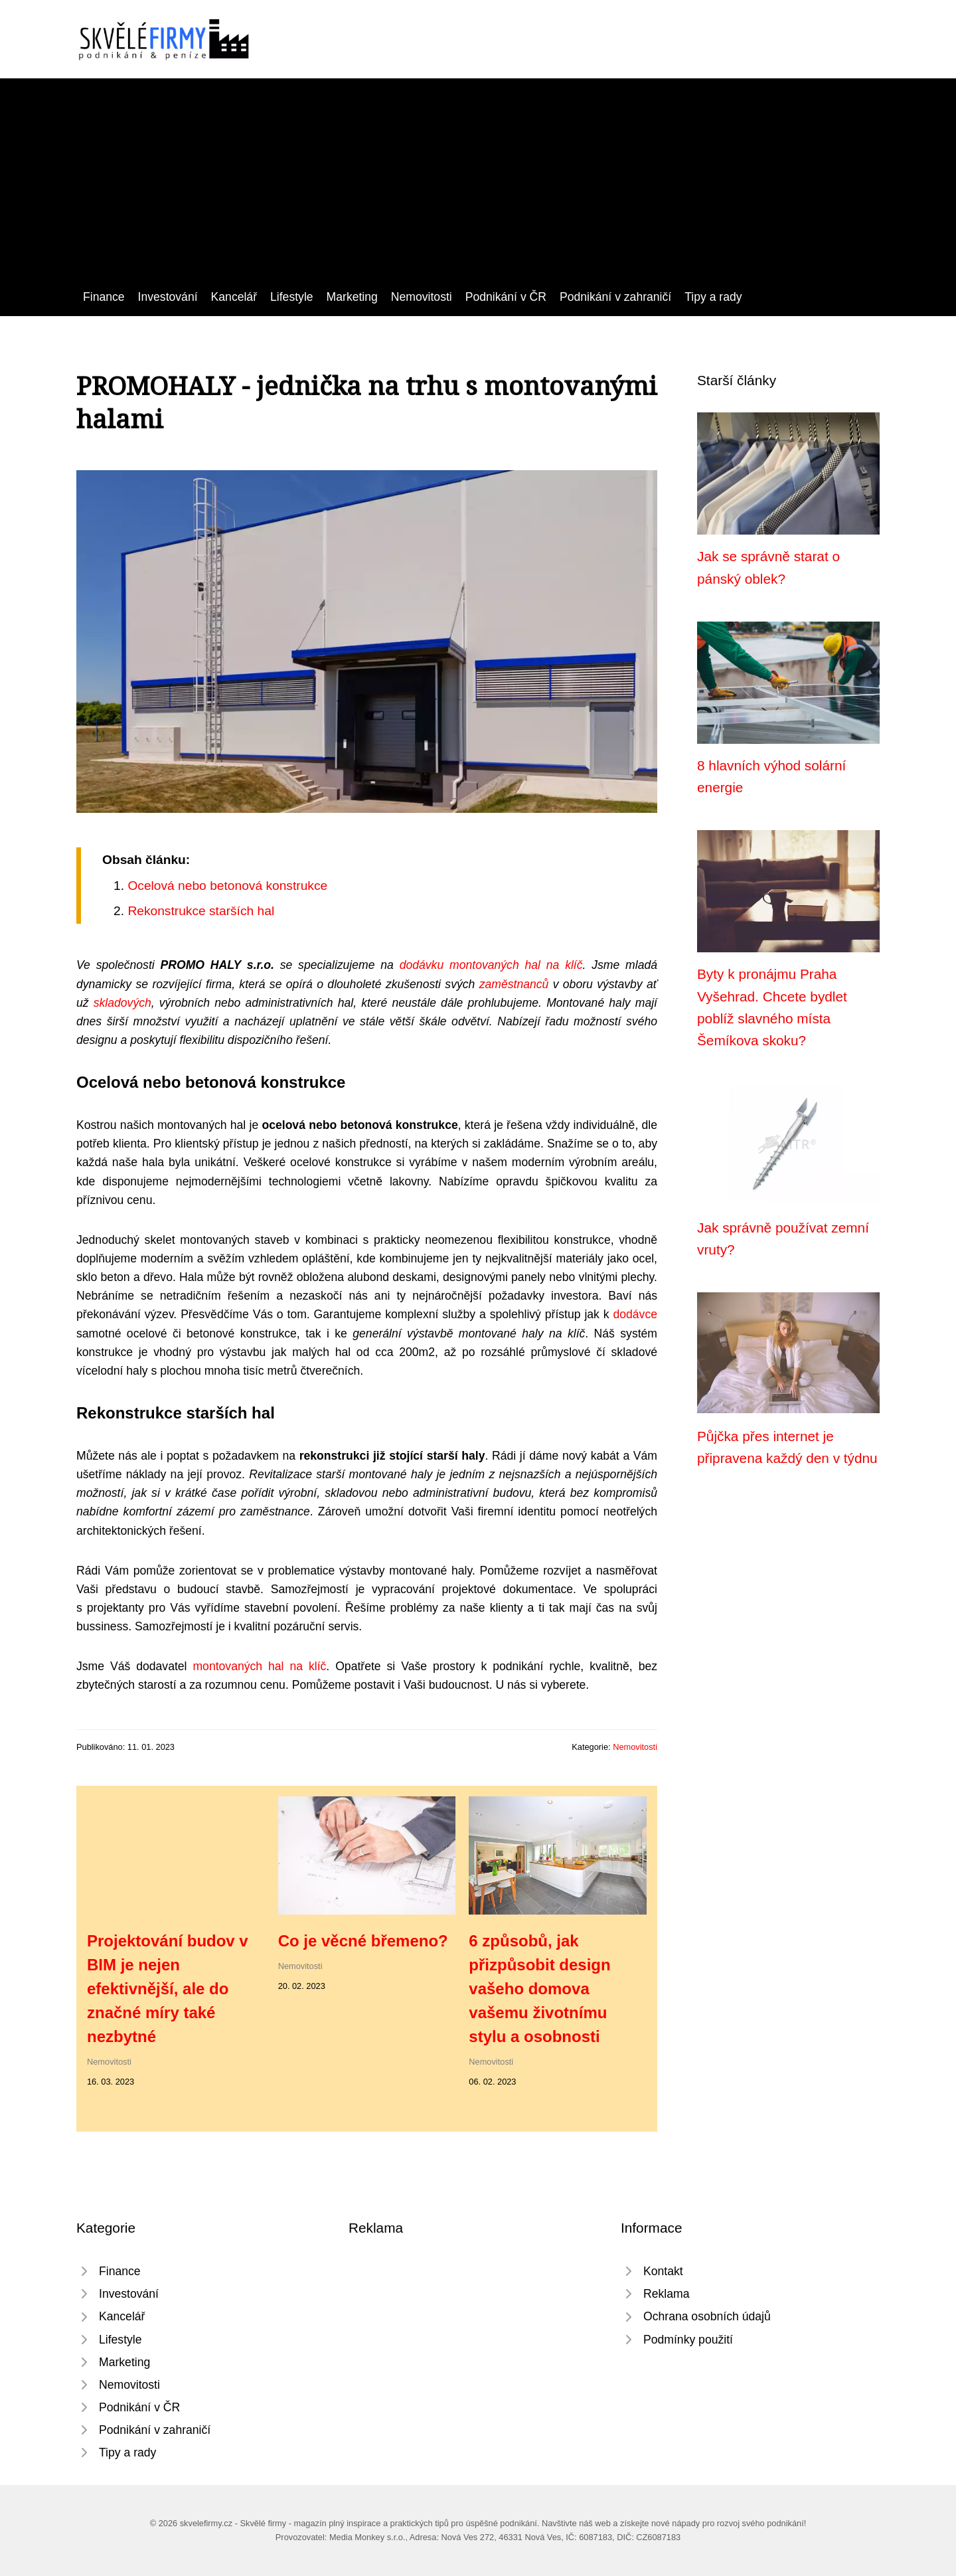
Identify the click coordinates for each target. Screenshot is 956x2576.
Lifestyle (291, 296)
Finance (104, 296)
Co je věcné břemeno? (363, 1941)
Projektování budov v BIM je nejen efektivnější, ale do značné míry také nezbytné (167, 1988)
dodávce (635, 1314)
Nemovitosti (421, 296)
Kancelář (234, 296)
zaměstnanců (514, 984)
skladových (122, 1002)
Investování (168, 296)
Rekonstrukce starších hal (200, 911)
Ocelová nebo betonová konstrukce (227, 886)
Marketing (352, 296)
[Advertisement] (478, 188)
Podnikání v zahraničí (615, 296)
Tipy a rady (713, 296)
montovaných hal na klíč (516, 965)
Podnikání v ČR (505, 296)
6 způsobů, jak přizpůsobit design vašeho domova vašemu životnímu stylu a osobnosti (539, 1988)
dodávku (422, 965)
